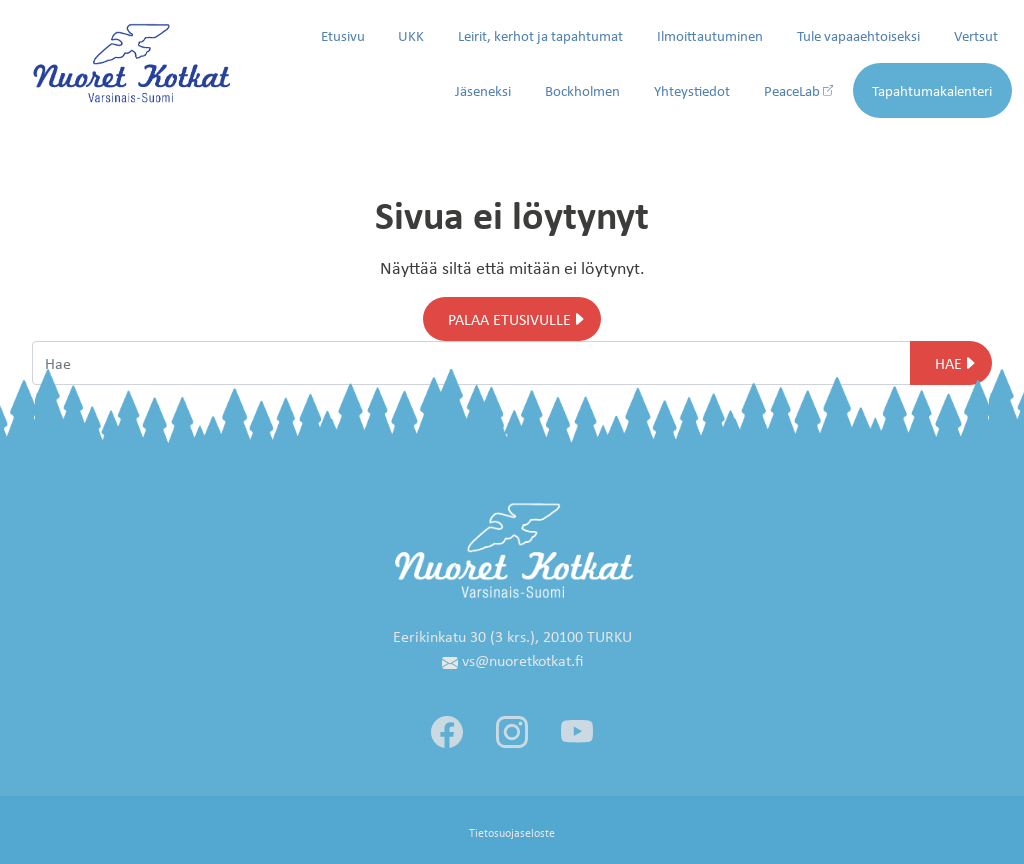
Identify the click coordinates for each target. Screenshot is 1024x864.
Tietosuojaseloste (512, 832)
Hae (948, 363)
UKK (411, 35)
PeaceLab (799, 90)
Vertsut (976, 35)
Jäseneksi (483, 90)
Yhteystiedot (692, 90)
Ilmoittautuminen (710, 35)
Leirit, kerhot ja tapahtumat (540, 35)
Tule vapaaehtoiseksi (858, 35)
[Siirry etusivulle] (131, 60)
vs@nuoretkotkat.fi (512, 660)
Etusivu (343, 35)
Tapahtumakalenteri (932, 90)
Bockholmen (582, 90)
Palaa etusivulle (509, 319)
